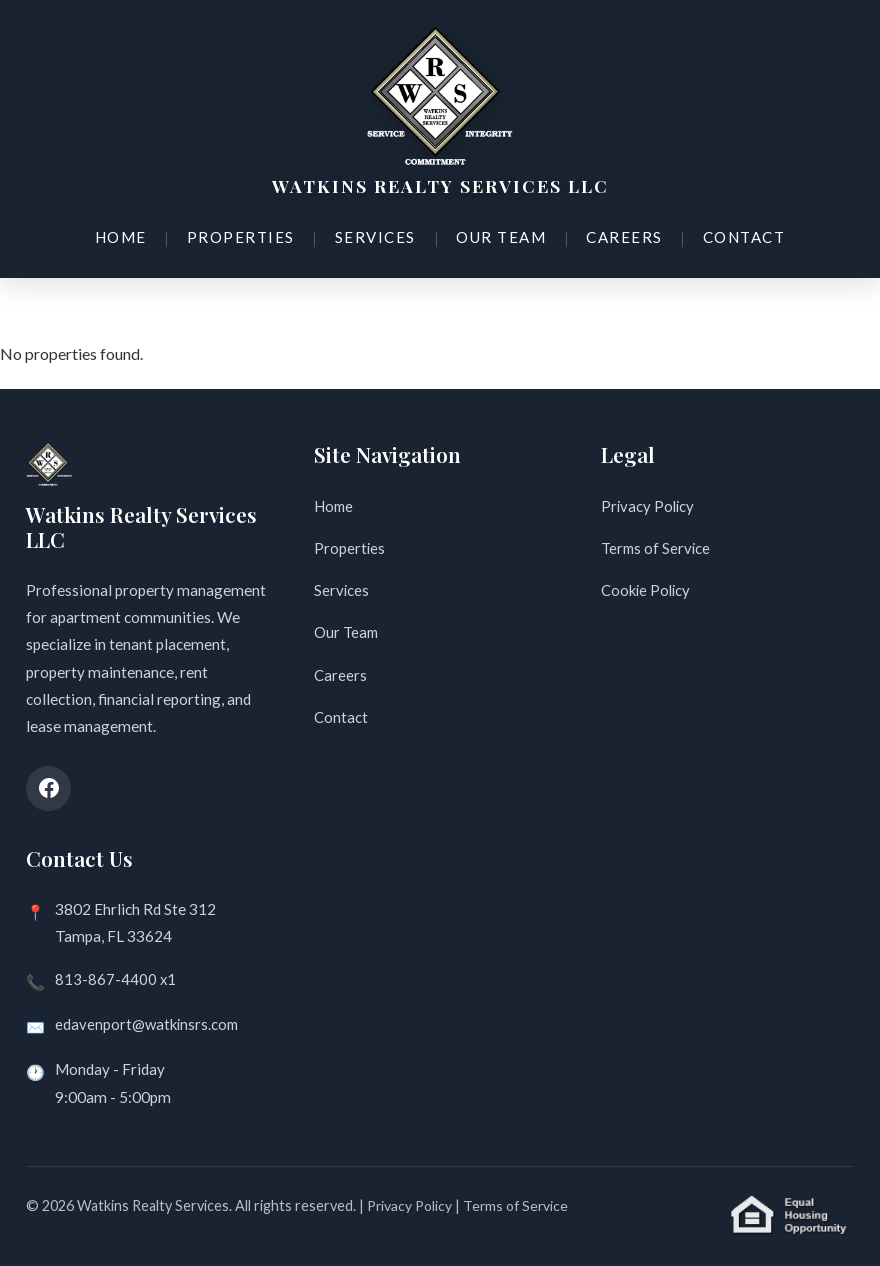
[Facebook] (48, 788)
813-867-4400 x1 (116, 979)
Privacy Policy (649, 506)
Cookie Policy (647, 591)
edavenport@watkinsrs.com (149, 1024)
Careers (616, 233)
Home (130, 233)
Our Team (497, 233)
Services (375, 233)
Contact (734, 233)
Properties (245, 233)
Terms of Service (657, 548)
